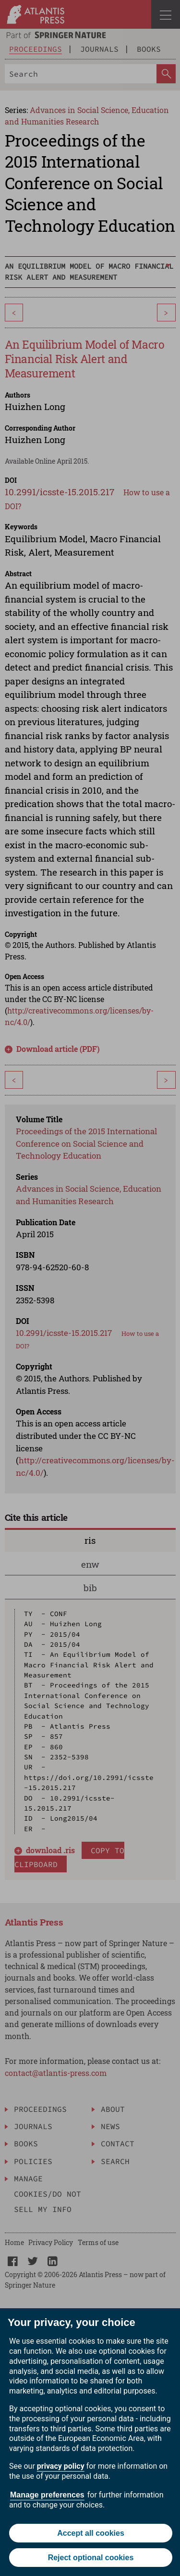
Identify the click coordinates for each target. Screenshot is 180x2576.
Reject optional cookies (91, 2557)
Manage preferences (47, 2495)
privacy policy (60, 2466)
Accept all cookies (90, 2533)
